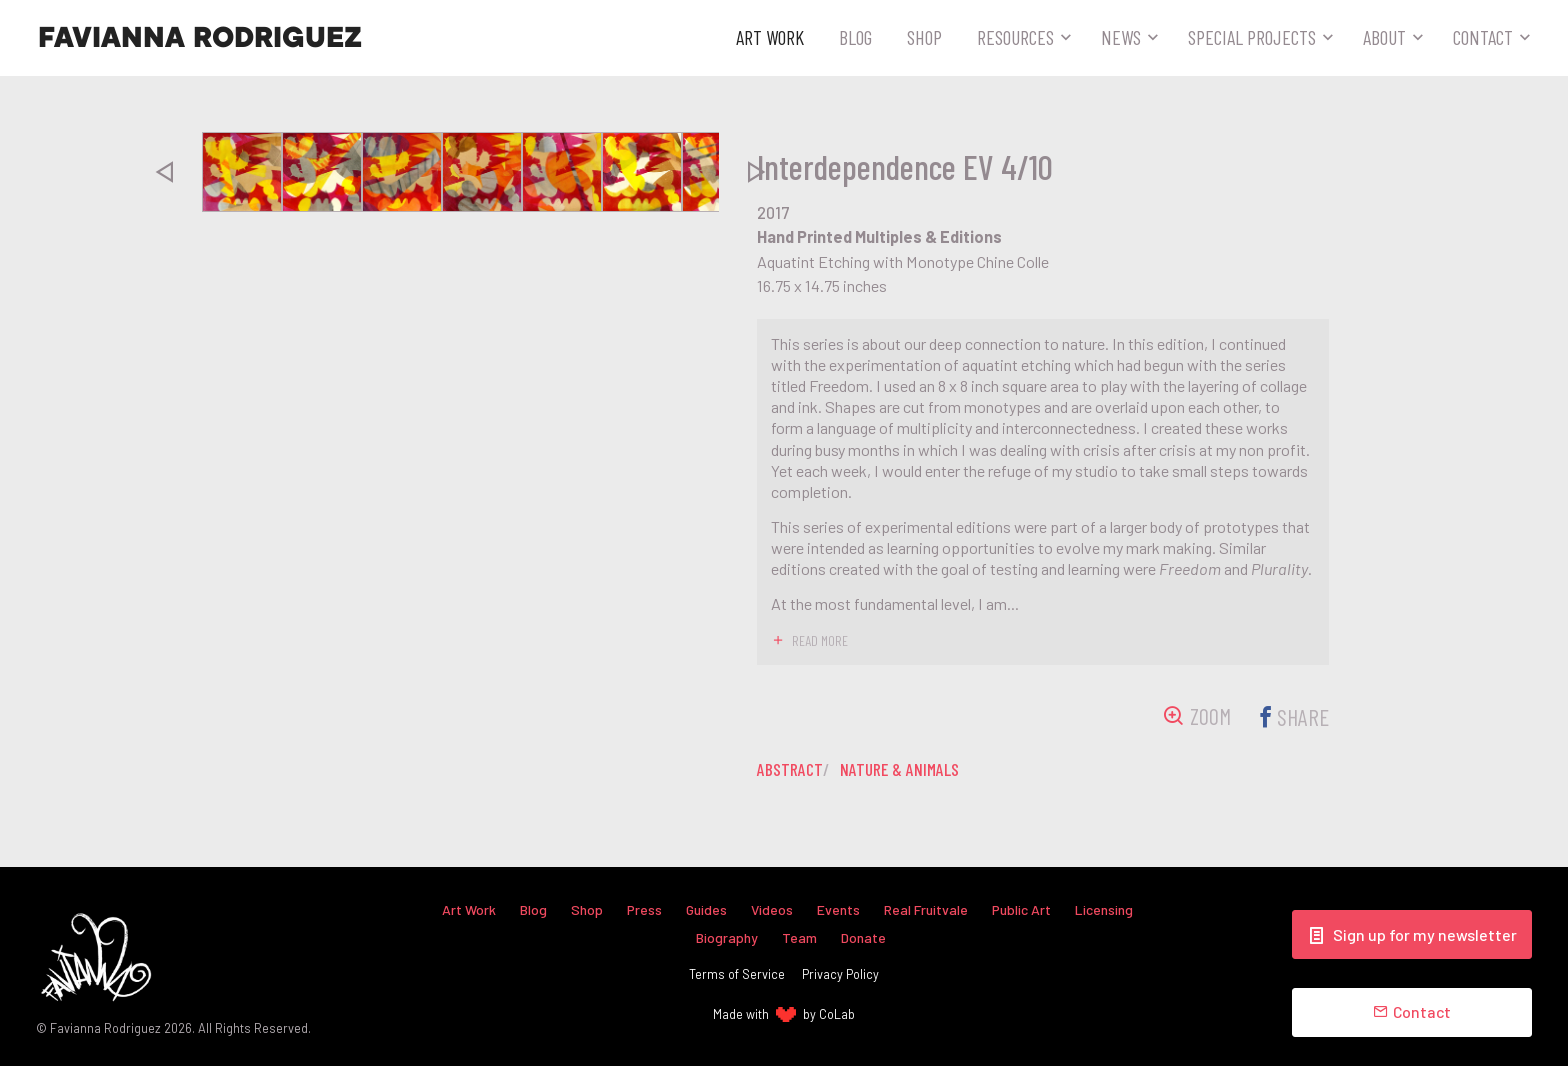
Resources (1015, 37)
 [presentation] (164, 172)
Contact (1483, 37)
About (1384, 37)
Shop (924, 37)
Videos (772, 908)
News (1121, 37)
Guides (706, 908)
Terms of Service (737, 975)
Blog (855, 37)
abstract (790, 768)
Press (643, 908)
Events (839, 908)
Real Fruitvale (928, 908)
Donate (864, 937)
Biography (727, 937)
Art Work (770, 37)
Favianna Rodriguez (200, 38)
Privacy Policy (840, 975)
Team (799, 937)
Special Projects (1252, 37)
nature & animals (903, 768)
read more (820, 640)
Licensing (1108, 908)
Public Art (1025, 908)
